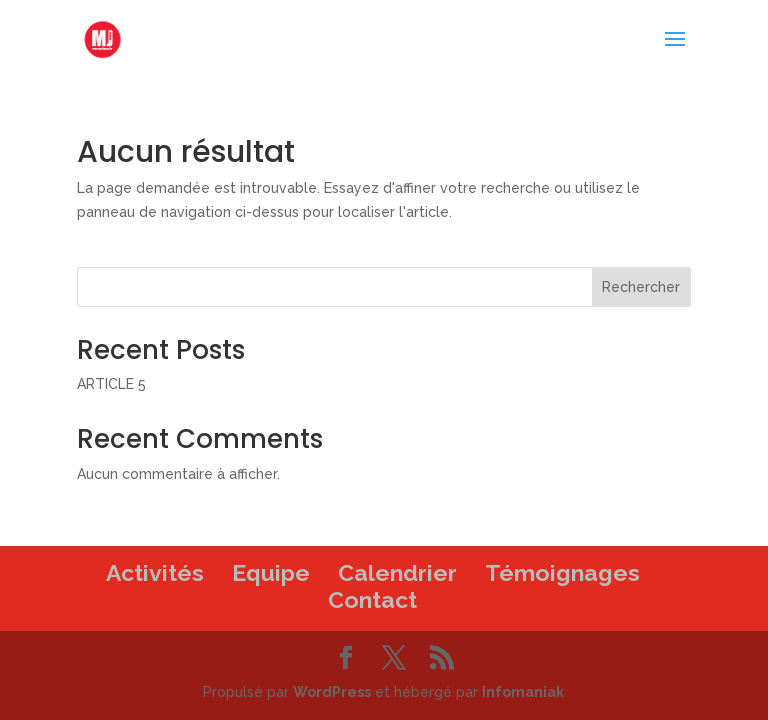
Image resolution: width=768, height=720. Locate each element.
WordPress (332, 692)
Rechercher (641, 287)
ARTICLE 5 (111, 384)
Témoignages (562, 572)
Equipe (271, 572)
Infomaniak (523, 692)
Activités (155, 572)
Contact (372, 599)
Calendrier (397, 572)
